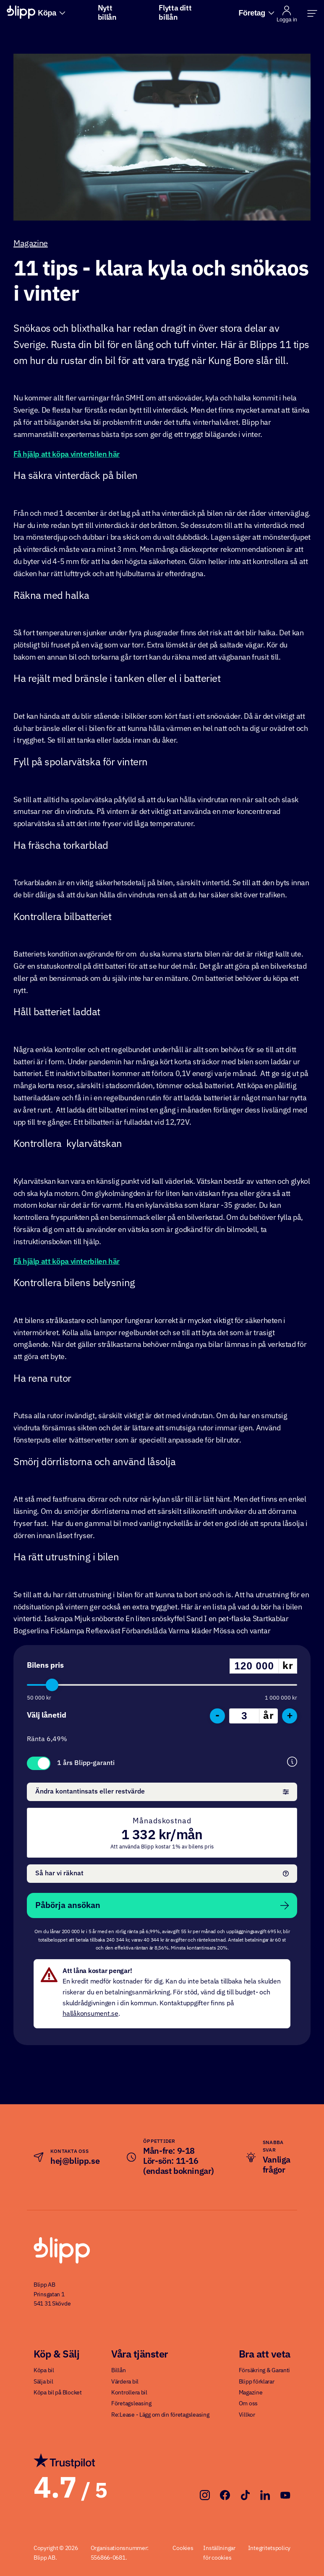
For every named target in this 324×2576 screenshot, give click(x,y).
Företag (256, 13)
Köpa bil (44, 2370)
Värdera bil (124, 2382)
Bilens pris (45, 1665)
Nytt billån (107, 13)
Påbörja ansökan (162, 1905)
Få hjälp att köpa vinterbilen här (66, 454)
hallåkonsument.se (90, 2014)
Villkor (247, 2415)
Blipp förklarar (256, 2382)
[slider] (52, 1685)
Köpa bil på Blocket (58, 2393)
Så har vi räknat (162, 1873)
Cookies (182, 2548)
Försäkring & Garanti (264, 2370)
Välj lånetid (46, 1715)
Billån (118, 2370)
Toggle (38, 1763)
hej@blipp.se (74, 2161)
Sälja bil (43, 2382)
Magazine (30, 243)
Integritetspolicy (269, 2548)
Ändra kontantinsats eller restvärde (162, 1791)
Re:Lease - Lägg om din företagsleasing (160, 2415)
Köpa (51, 13)
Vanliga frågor (276, 2165)
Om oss (248, 2404)
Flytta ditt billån (175, 13)
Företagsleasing (131, 2404)
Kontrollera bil (129, 2393)
